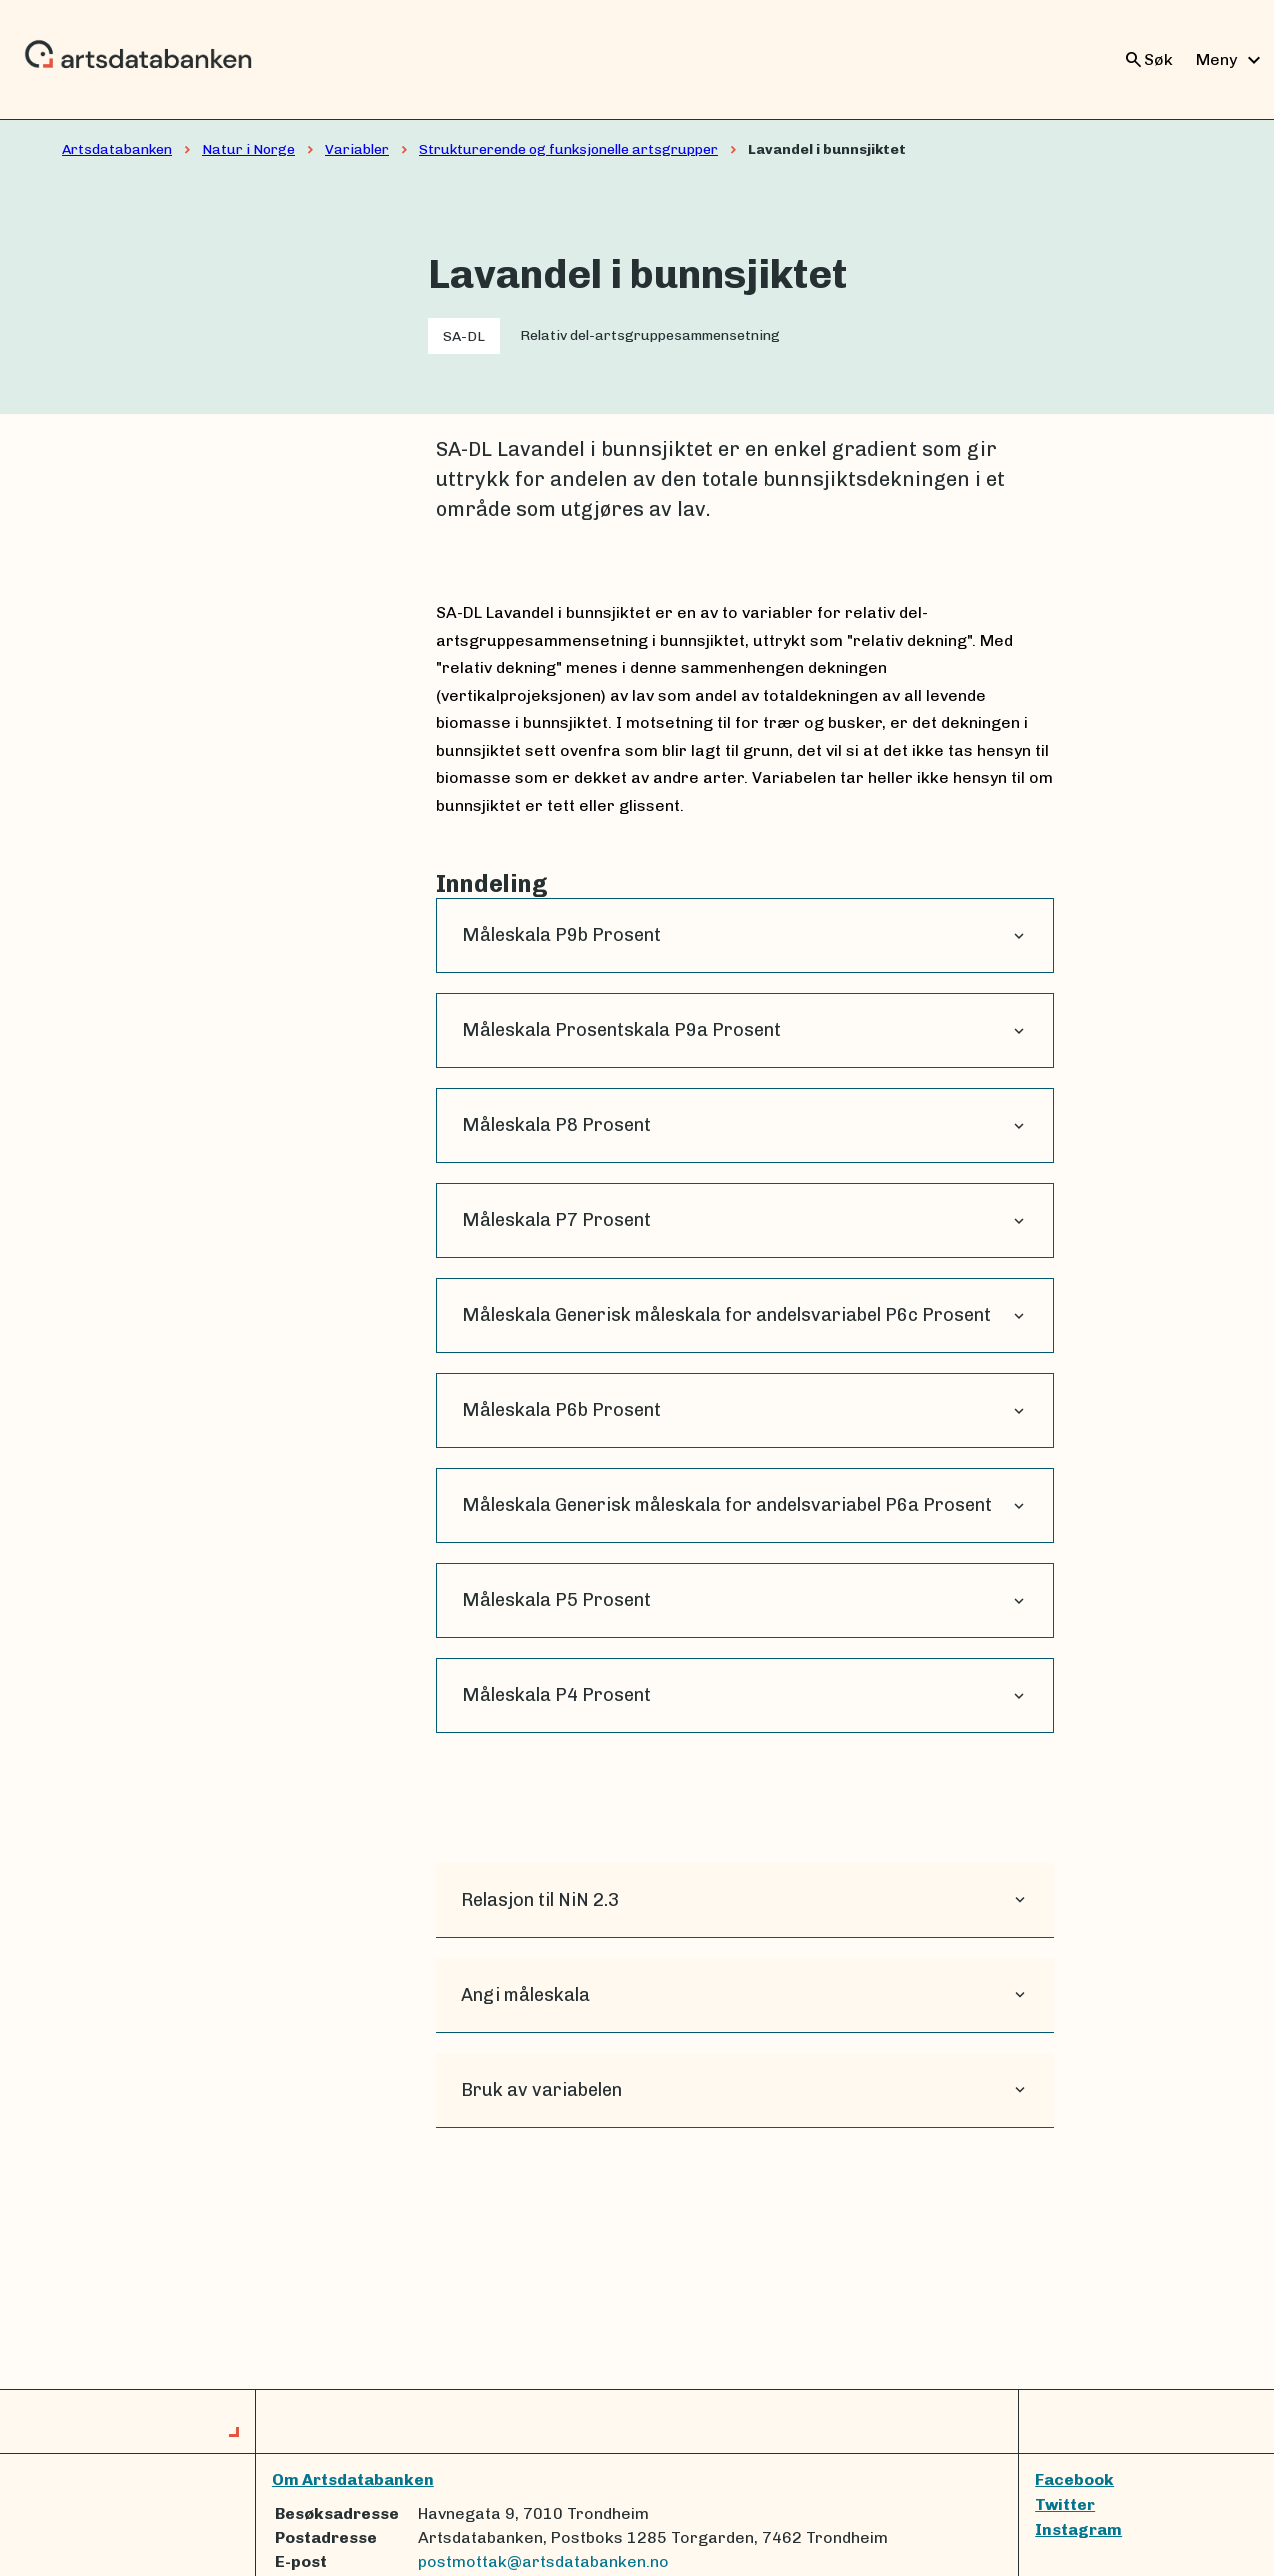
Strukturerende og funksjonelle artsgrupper (568, 149)
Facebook (1074, 2479)
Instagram (1078, 2529)
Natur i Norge (248, 149)
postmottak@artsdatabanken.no (543, 2561)
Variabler (357, 149)
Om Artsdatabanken (353, 2479)
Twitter (1065, 2504)
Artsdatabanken (117, 149)
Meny (1231, 60)
